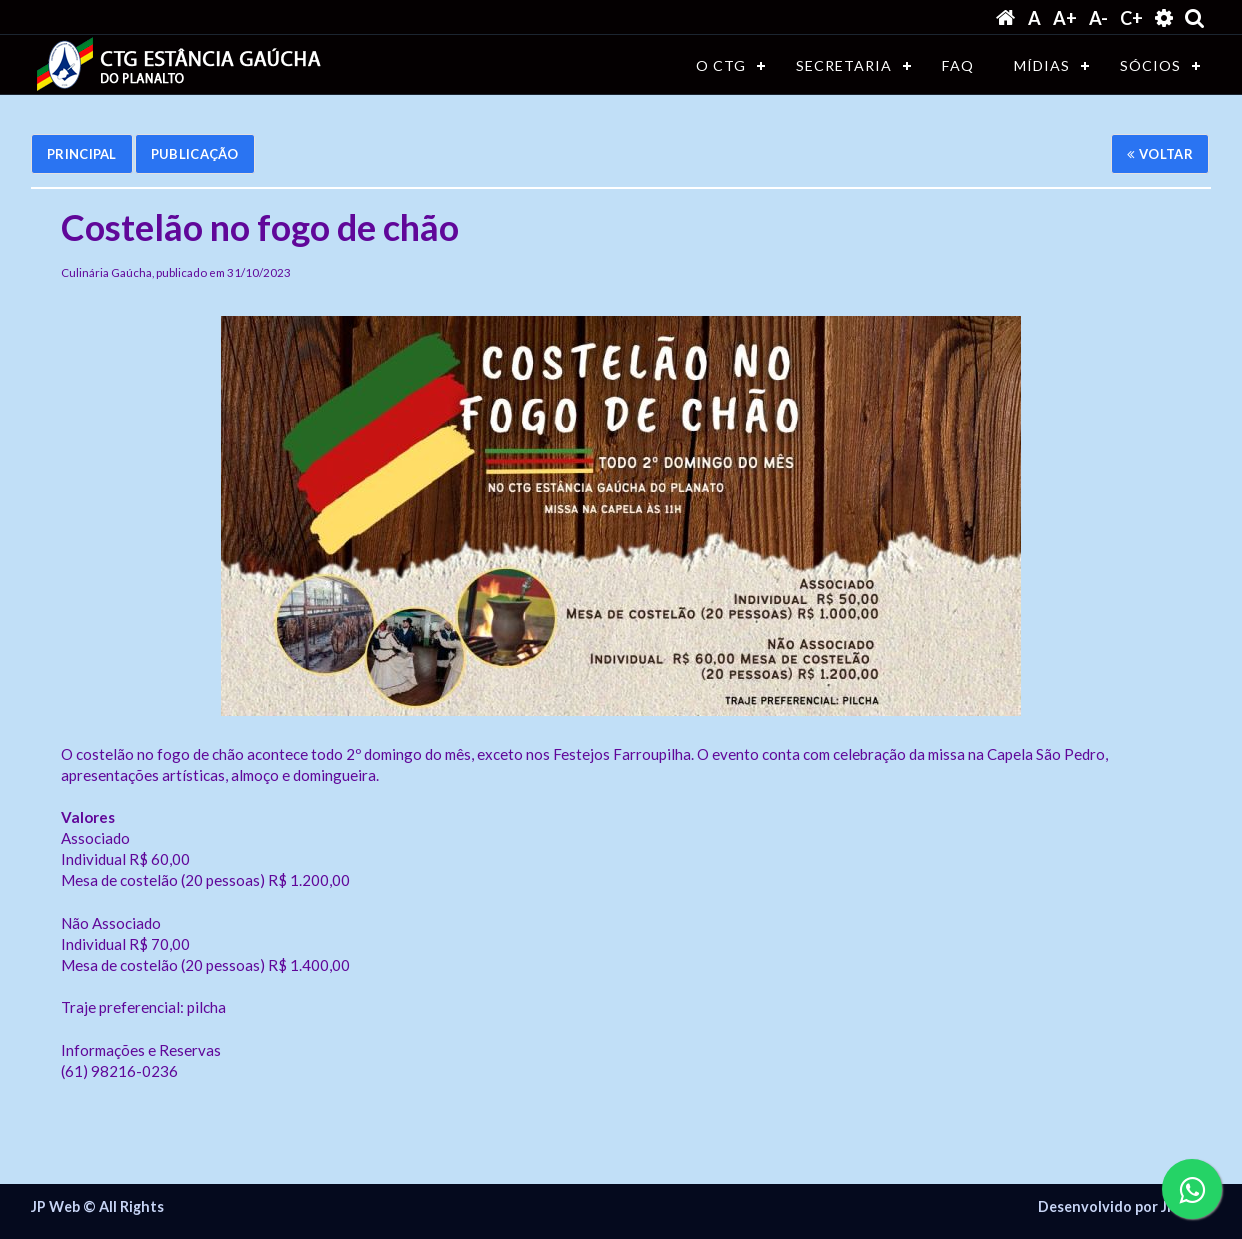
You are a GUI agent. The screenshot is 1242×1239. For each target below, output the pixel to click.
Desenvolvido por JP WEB (1124, 1207)
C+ (1131, 18)
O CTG (721, 65)
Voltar (1160, 154)
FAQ (958, 65)
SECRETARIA (844, 65)
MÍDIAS (1042, 65)
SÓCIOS (1150, 65)
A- (1098, 18)
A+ (1065, 18)
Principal (82, 154)
